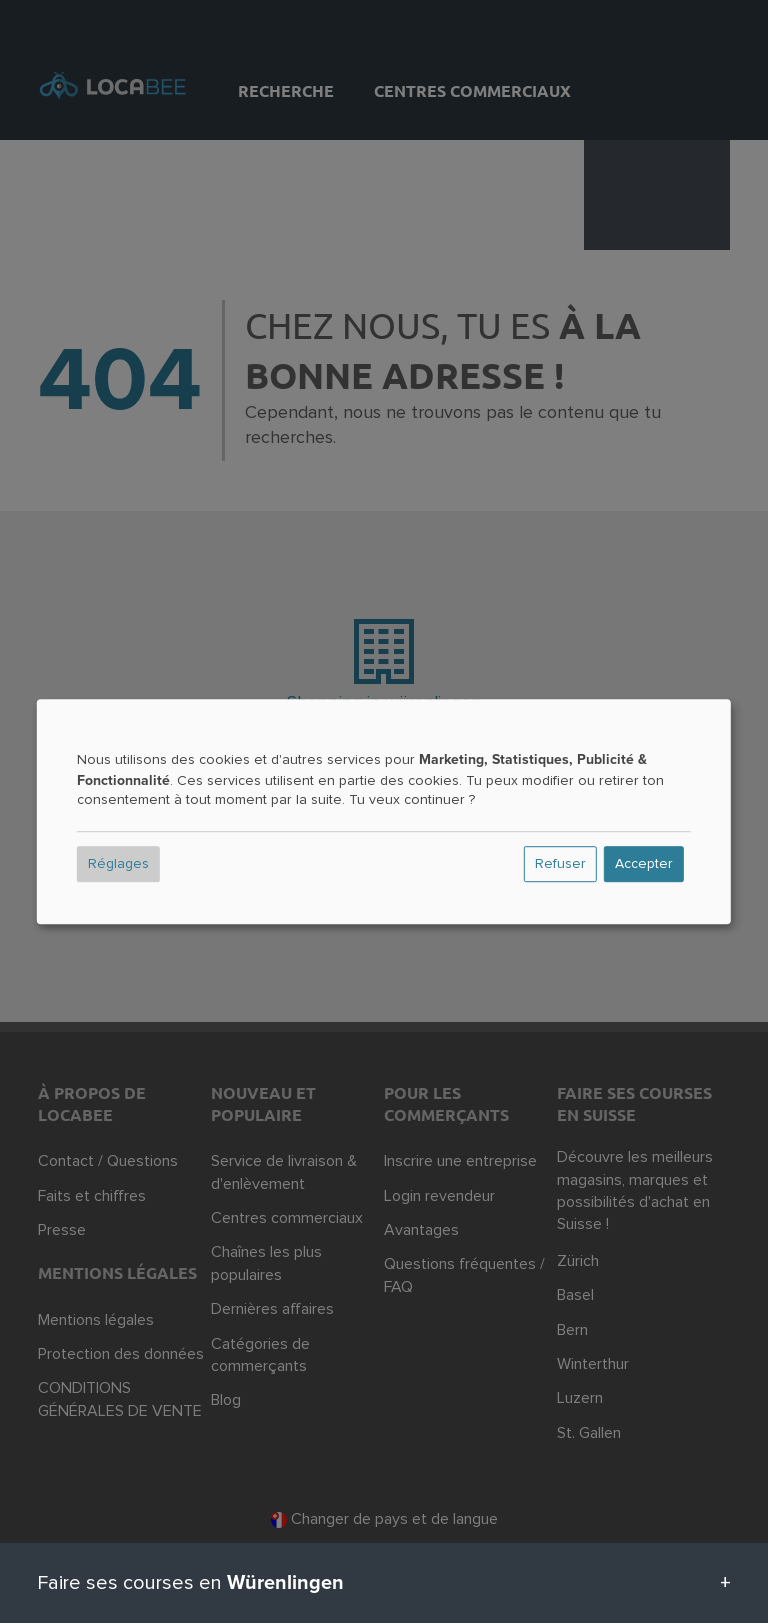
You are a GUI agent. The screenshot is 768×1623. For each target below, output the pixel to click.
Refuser (560, 864)
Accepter (644, 864)
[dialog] (384, 812)
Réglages (118, 864)
